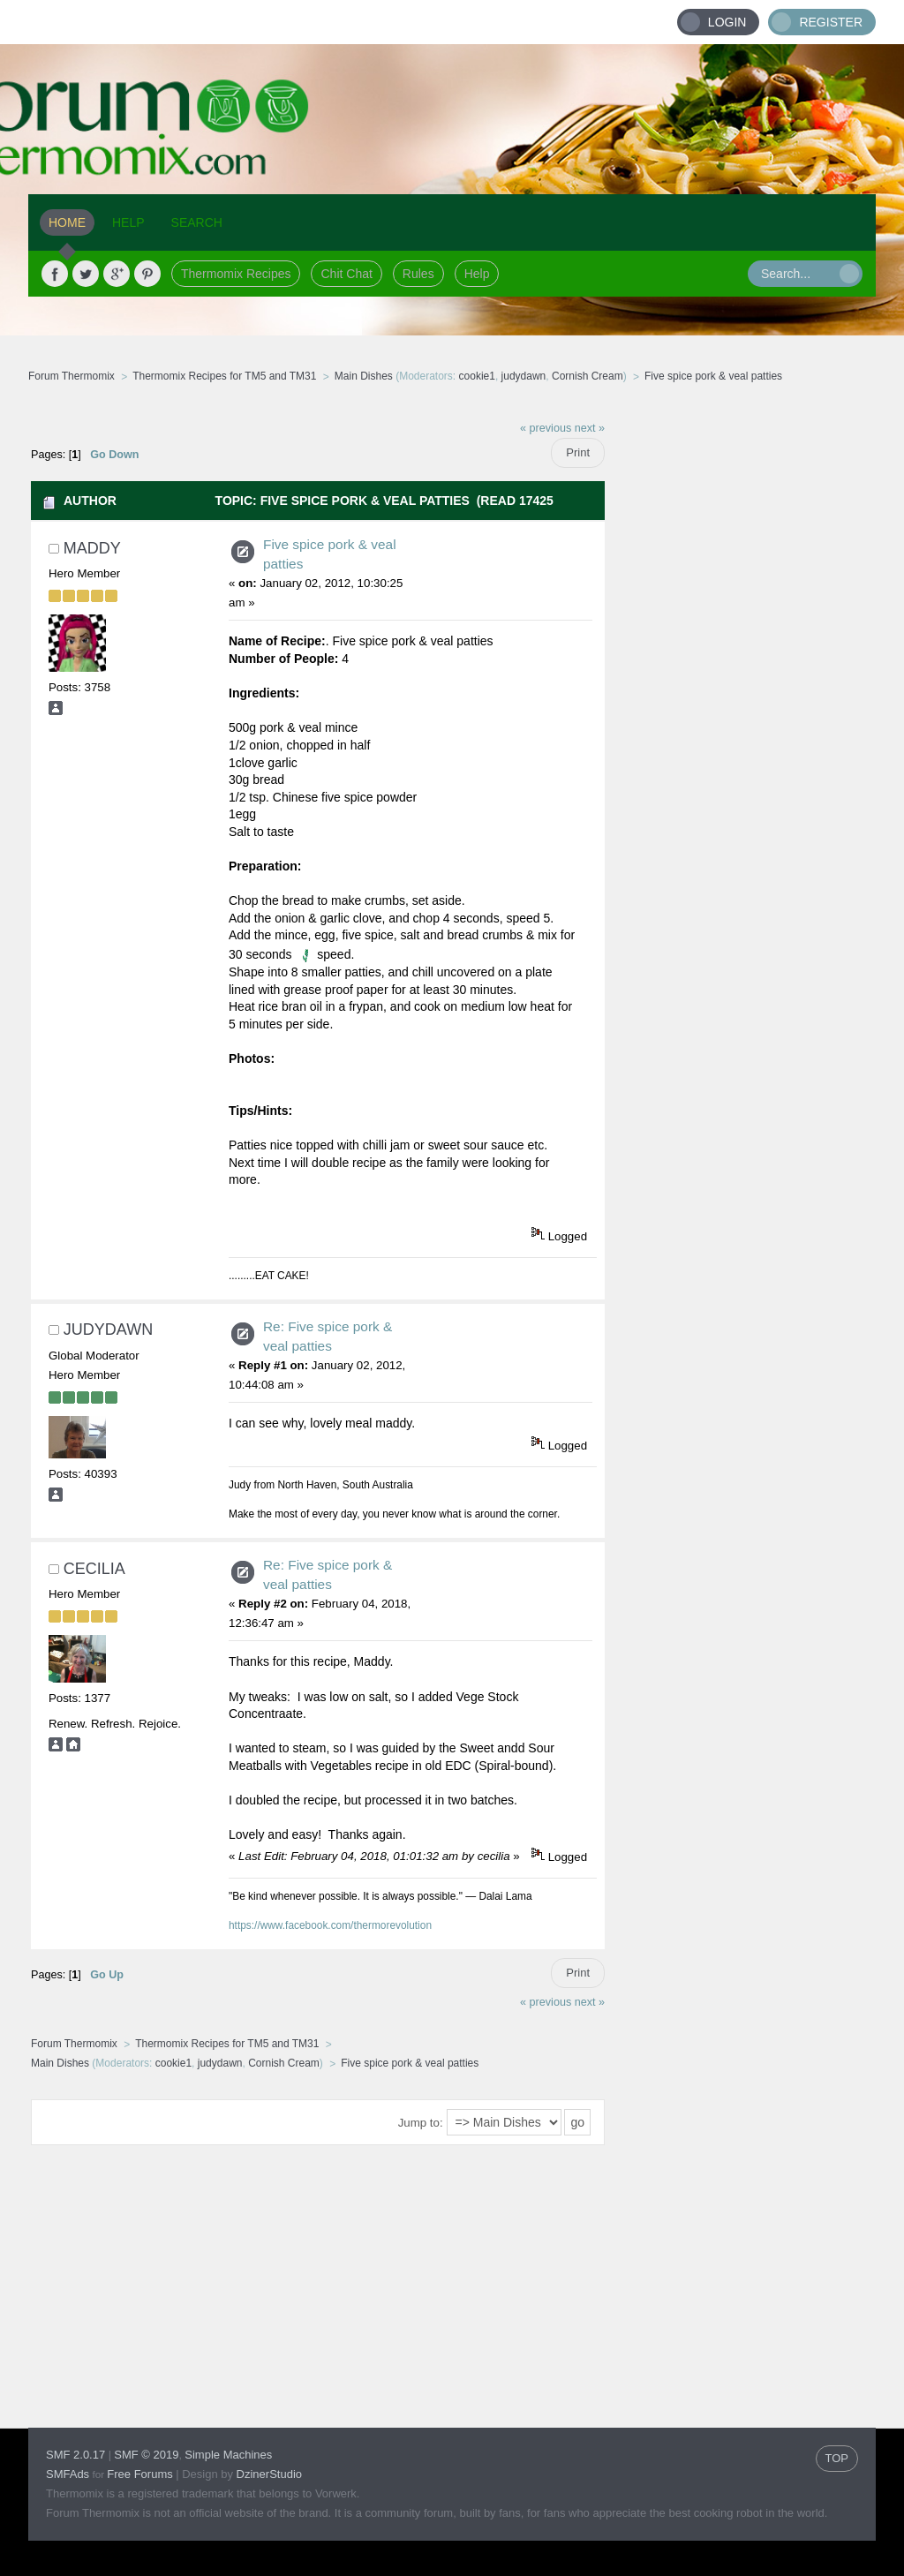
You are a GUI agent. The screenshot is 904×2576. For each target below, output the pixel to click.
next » (590, 428)
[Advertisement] (740, 675)
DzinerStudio (269, 2474)
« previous (545, 428)
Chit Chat (346, 274)
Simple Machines (228, 2454)
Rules (418, 274)
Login (727, 22)
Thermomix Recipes (235, 274)
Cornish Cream (587, 376)
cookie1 (477, 376)
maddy (92, 548)
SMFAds (67, 2474)
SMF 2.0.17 (75, 2454)
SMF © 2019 (146, 2454)
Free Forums (139, 2474)
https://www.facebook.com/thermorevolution (330, 1925)
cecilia (94, 1569)
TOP (837, 2458)
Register (831, 22)
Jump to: (420, 2122)
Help (477, 274)
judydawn (523, 376)
